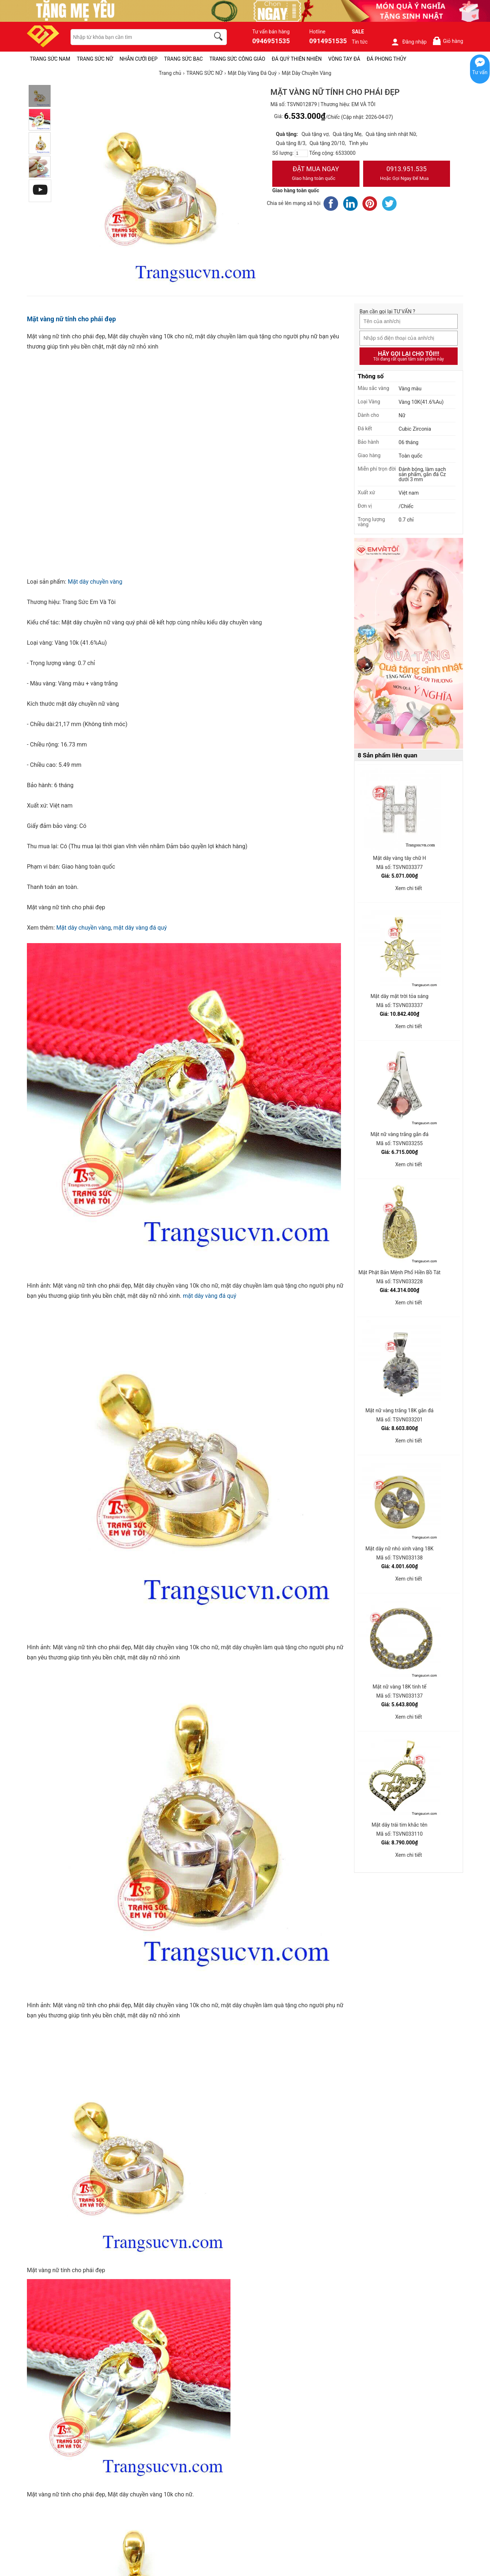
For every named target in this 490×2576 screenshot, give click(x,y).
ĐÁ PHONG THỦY (386, 59)
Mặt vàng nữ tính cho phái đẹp (71, 319)
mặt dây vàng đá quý (140, 927)
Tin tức (360, 42)
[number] (301, 153)
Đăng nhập (409, 42)
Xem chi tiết (408, 888)
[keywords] (136, 37)
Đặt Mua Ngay (316, 174)
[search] (219, 37)
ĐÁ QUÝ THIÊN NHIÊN (297, 59)
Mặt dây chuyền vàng (95, 581)
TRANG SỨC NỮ (95, 59)
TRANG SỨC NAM (50, 59)
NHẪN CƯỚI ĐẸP (139, 59)
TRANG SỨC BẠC (183, 59)
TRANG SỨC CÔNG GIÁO (237, 59)
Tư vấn (479, 72)
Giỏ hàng (447, 41)
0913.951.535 (407, 174)
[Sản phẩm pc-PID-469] (408, 643)
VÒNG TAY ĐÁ (344, 59)
